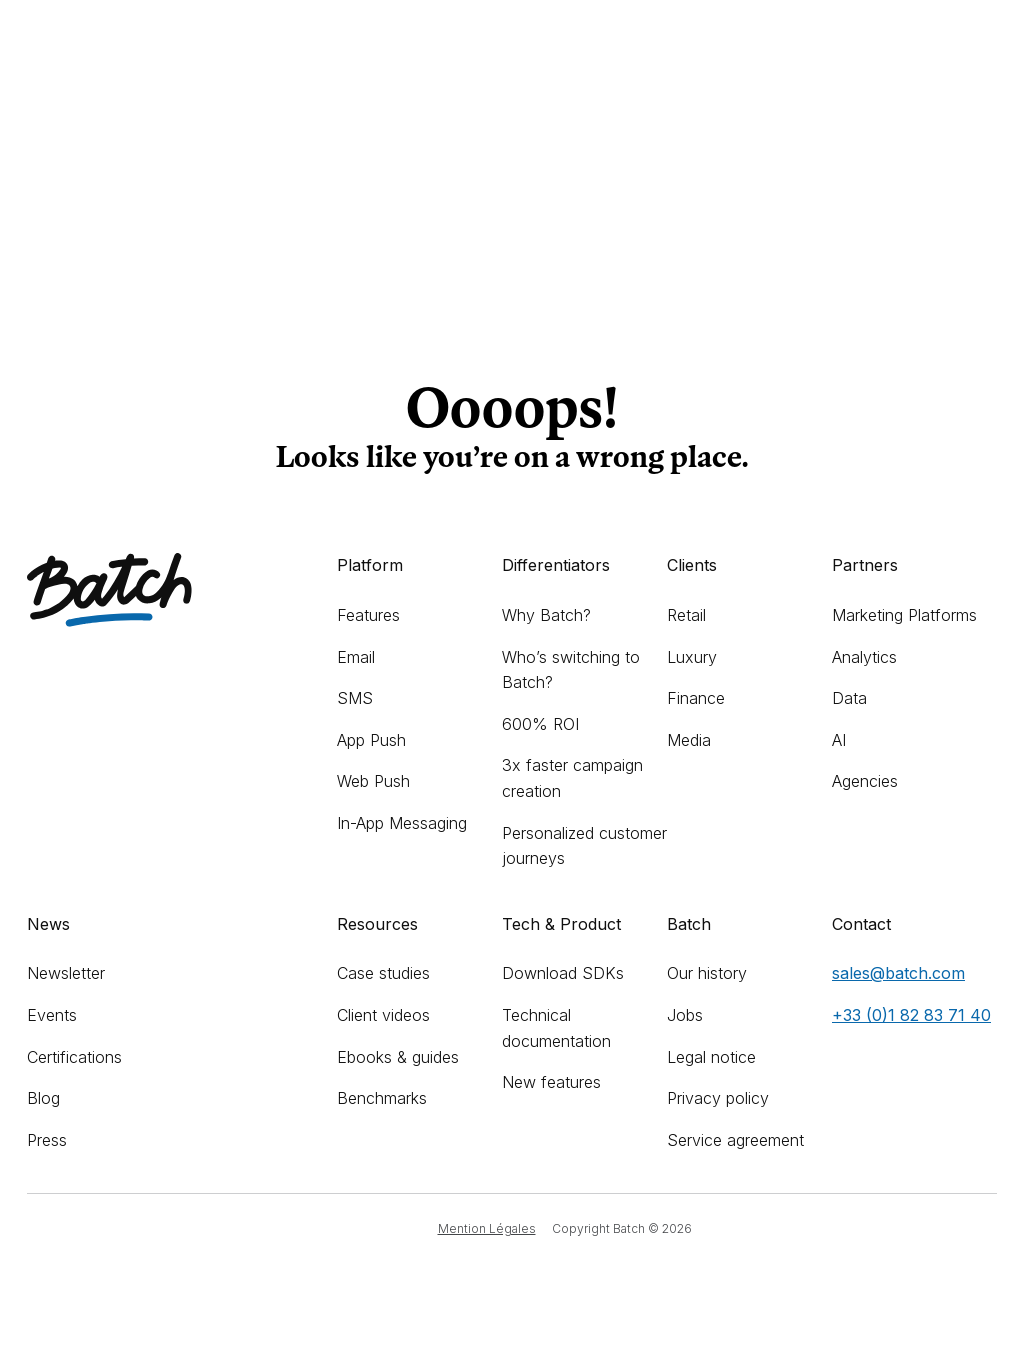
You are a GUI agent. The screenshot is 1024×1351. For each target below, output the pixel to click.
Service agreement (735, 1140)
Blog (43, 1098)
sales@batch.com (898, 973)
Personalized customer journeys (584, 846)
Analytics (864, 657)
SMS (355, 698)
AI (839, 740)
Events (52, 1015)
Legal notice (711, 1057)
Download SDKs (563, 973)
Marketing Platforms (904, 615)
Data (849, 698)
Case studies (383, 973)
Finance (696, 698)
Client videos (383, 1015)
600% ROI (540, 724)
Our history (707, 973)
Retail (686, 615)
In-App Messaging (402, 823)
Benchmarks (382, 1098)
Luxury (692, 657)
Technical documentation (556, 1028)
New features (551, 1082)
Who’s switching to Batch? (571, 670)
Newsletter (66, 973)
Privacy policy (718, 1098)
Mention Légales (487, 1228)
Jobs (685, 1015)
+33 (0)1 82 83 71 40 (911, 1015)
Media (689, 740)
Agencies (865, 781)
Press (47, 1140)
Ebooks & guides (398, 1057)
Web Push (373, 781)
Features (368, 615)
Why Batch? (546, 615)
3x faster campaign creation (572, 778)
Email (356, 657)
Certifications (74, 1057)
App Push (371, 740)
